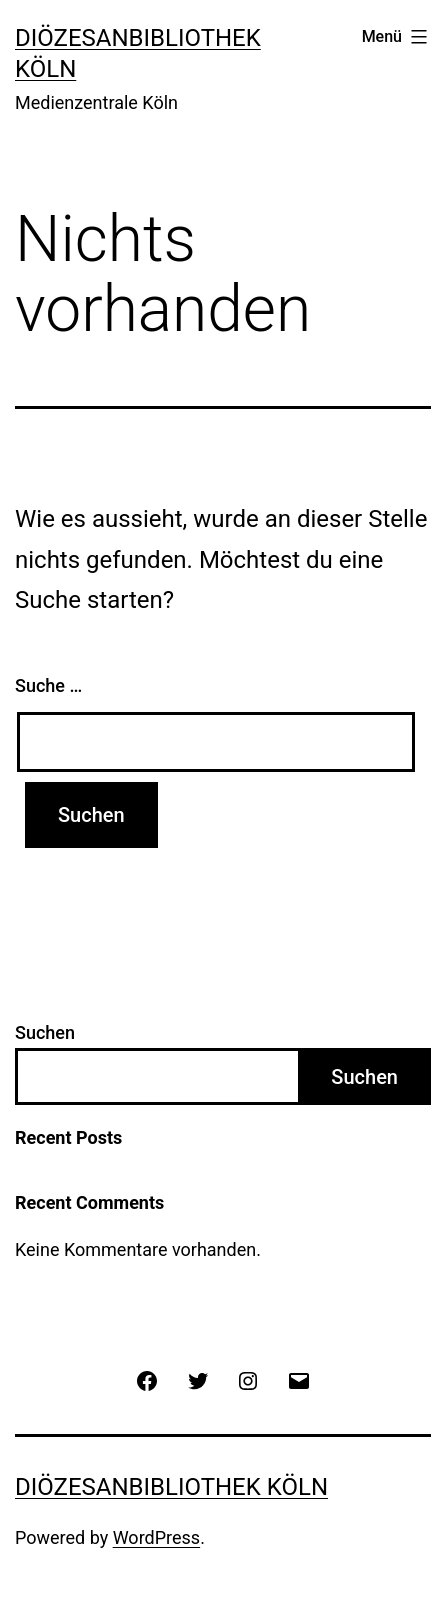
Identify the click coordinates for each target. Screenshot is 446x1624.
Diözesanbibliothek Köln (171, 1487)
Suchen (45, 1032)
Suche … (48, 685)
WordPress (156, 1537)
